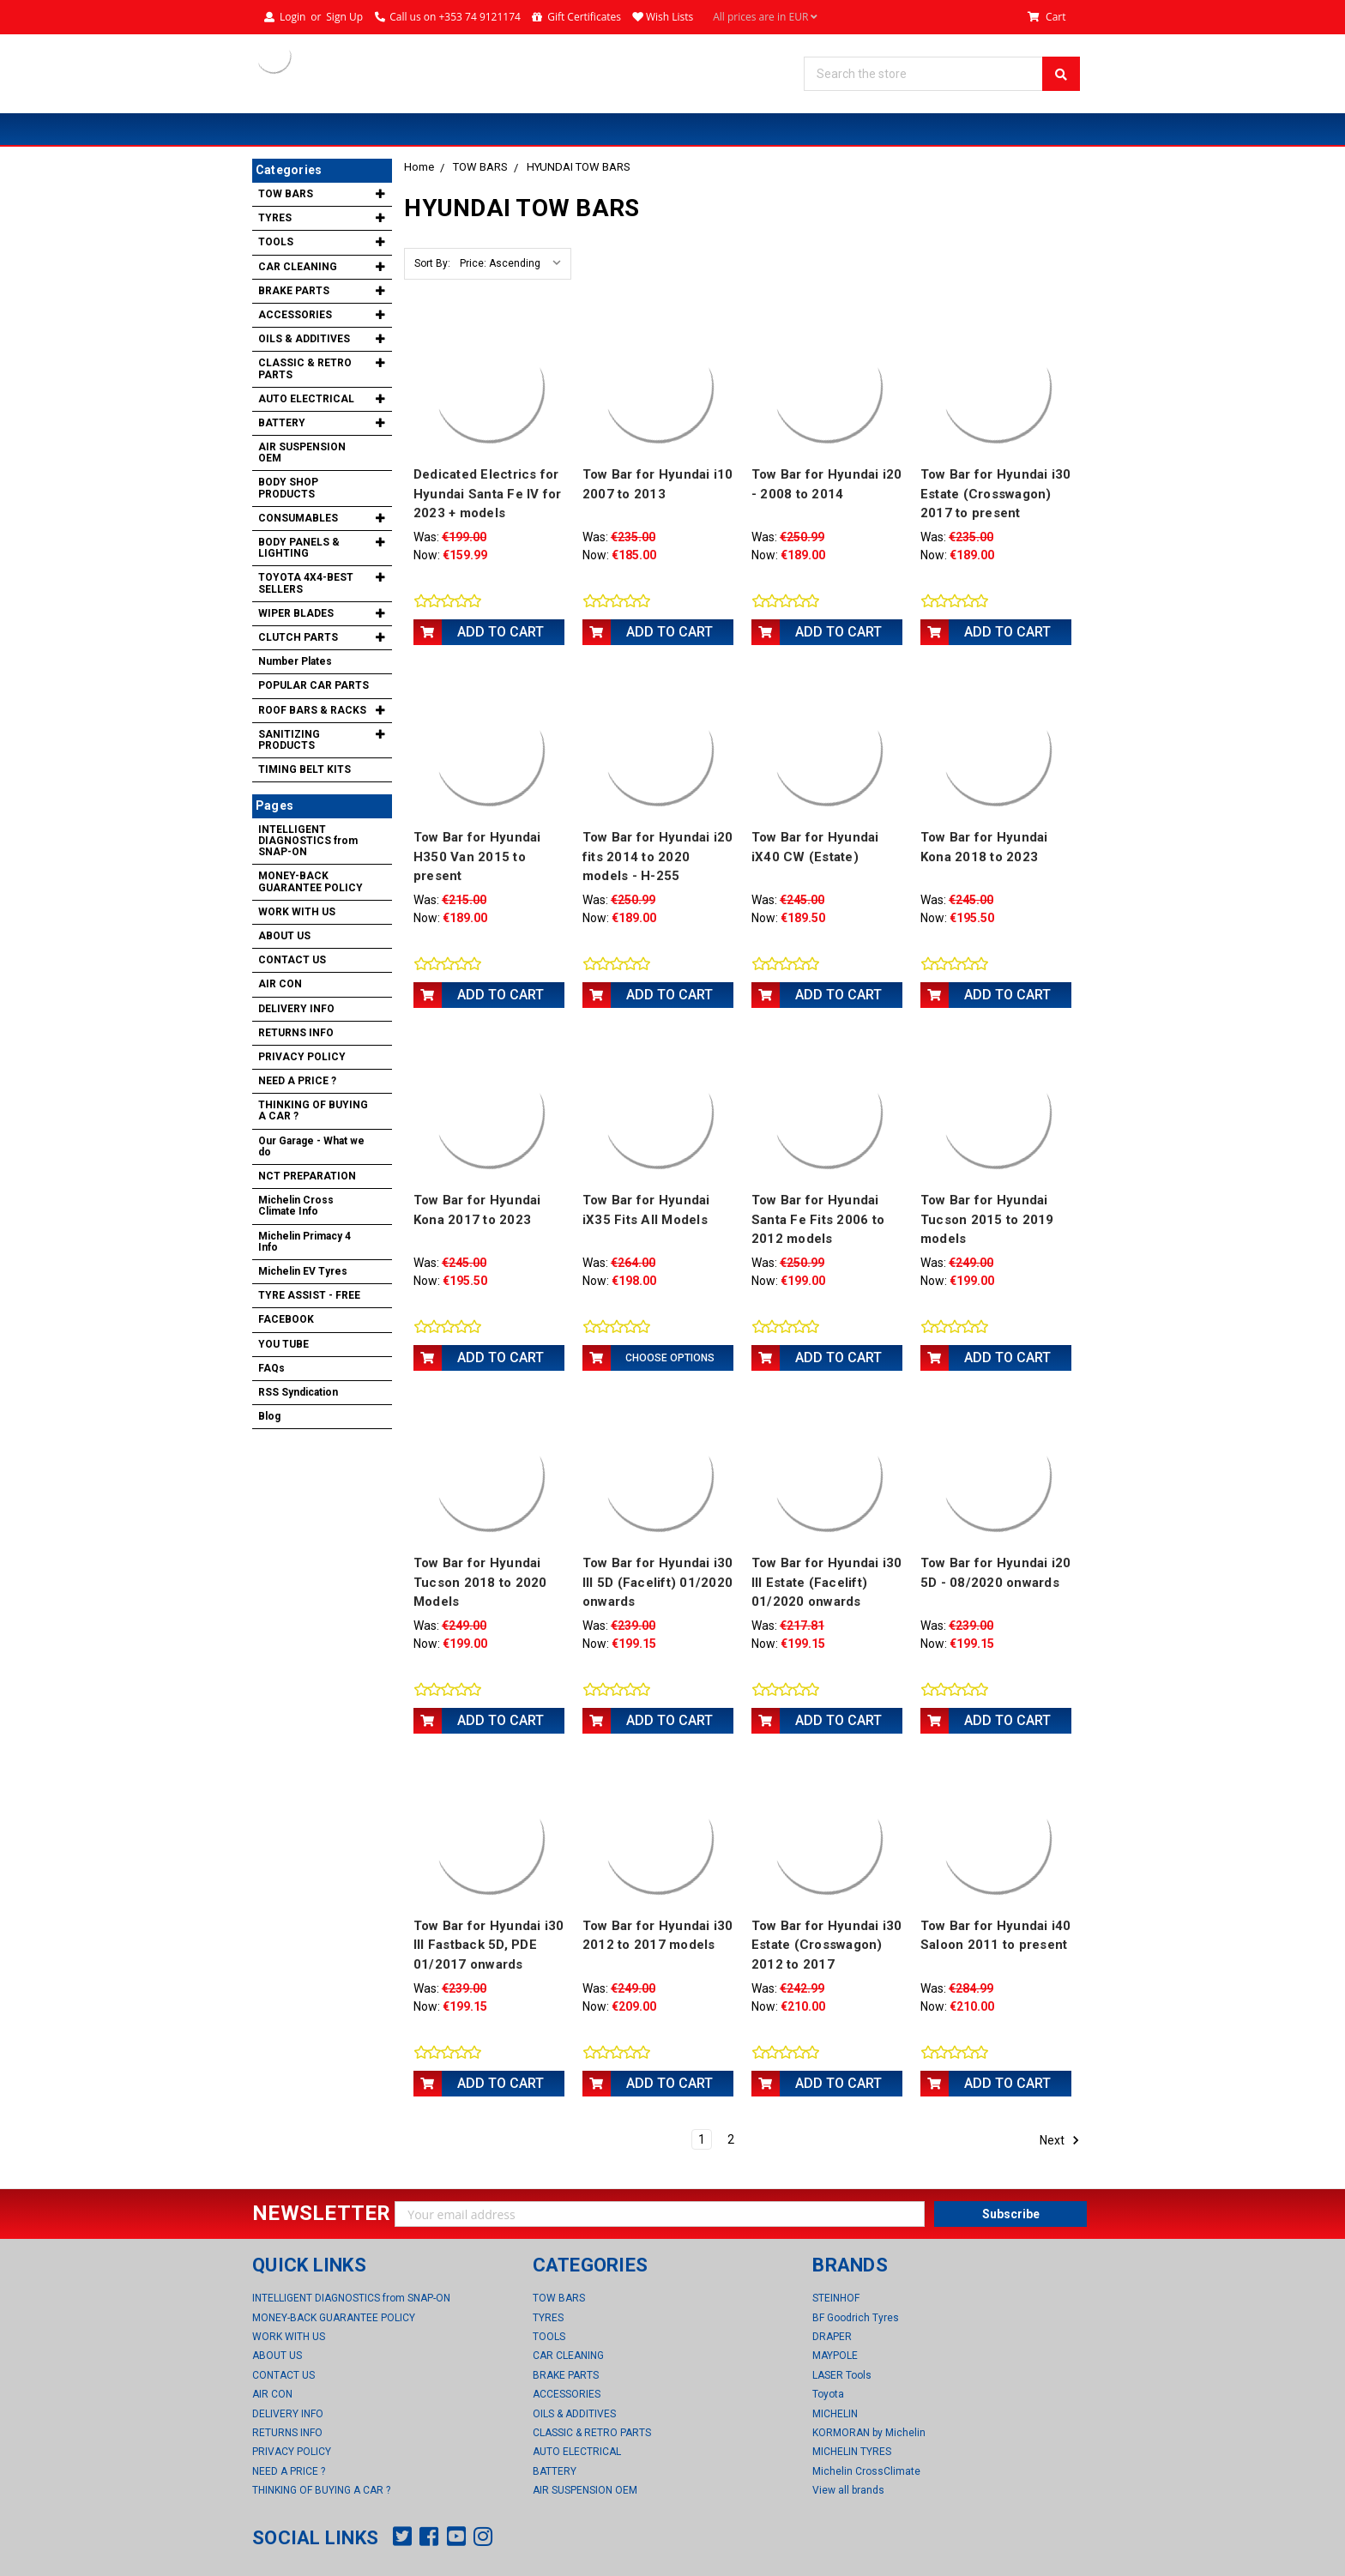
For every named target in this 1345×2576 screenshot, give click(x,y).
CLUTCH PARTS (298, 637)
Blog (269, 1416)
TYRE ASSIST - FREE (309, 1295)
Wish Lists (669, 16)
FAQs (271, 1368)
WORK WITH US (296, 912)
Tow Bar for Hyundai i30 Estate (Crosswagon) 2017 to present (995, 494)
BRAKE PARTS (293, 291)
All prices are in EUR (765, 17)
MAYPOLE (835, 2356)
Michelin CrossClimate (866, 2471)
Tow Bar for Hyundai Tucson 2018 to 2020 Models (480, 1582)
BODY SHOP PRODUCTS (288, 487)
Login (292, 16)
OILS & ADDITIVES (304, 339)
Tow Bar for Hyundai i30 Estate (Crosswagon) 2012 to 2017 (826, 1945)
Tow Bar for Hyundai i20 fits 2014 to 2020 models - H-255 (657, 857)
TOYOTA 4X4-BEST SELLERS (305, 582)
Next (1060, 2140)
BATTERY (281, 423)
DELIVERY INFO (296, 1009)
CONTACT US (292, 960)
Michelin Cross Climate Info (296, 1205)
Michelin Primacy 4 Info (304, 1241)
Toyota (828, 2394)
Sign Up (344, 16)
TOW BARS (480, 166)
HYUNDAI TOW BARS (578, 166)
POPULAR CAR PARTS (313, 685)
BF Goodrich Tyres (855, 2318)
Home (419, 166)
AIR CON (280, 984)
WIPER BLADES (296, 613)
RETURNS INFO (296, 1033)
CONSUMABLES (298, 518)
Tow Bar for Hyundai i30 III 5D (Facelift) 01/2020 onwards (657, 1582)
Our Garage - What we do (311, 1146)
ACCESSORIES (295, 315)
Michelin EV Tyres (302, 1271)
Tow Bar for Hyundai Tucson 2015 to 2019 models (987, 1219)
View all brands (848, 2490)
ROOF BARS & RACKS (312, 710)
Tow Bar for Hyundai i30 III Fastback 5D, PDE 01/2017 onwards (488, 1945)
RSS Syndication (298, 1392)
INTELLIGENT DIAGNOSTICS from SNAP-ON (308, 840)
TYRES (275, 218)
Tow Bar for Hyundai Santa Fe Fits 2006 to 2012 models (817, 1219)
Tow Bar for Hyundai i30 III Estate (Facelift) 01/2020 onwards (826, 1582)
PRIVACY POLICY (302, 1057)
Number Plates (295, 661)
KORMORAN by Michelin (869, 2433)
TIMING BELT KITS (304, 769)
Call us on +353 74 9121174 (455, 16)
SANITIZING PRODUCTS (289, 739)
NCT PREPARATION (307, 1176)
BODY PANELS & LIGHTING (299, 547)
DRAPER (832, 2337)
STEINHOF (835, 2298)
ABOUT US (284, 936)
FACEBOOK (286, 1319)
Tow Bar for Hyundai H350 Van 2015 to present (477, 857)
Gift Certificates (584, 16)
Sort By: (432, 263)
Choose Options (670, 1358)
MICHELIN (835, 2414)
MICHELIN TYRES (851, 2452)
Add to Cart (500, 632)
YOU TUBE (283, 1344)
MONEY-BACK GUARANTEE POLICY (310, 881)
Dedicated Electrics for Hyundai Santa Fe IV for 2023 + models (487, 494)
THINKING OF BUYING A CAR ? (313, 1110)
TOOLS (275, 242)
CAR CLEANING (297, 267)
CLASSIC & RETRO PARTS (305, 368)
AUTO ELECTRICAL (306, 399)
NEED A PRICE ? (297, 1081)
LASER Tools (842, 2375)
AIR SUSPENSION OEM (302, 452)
